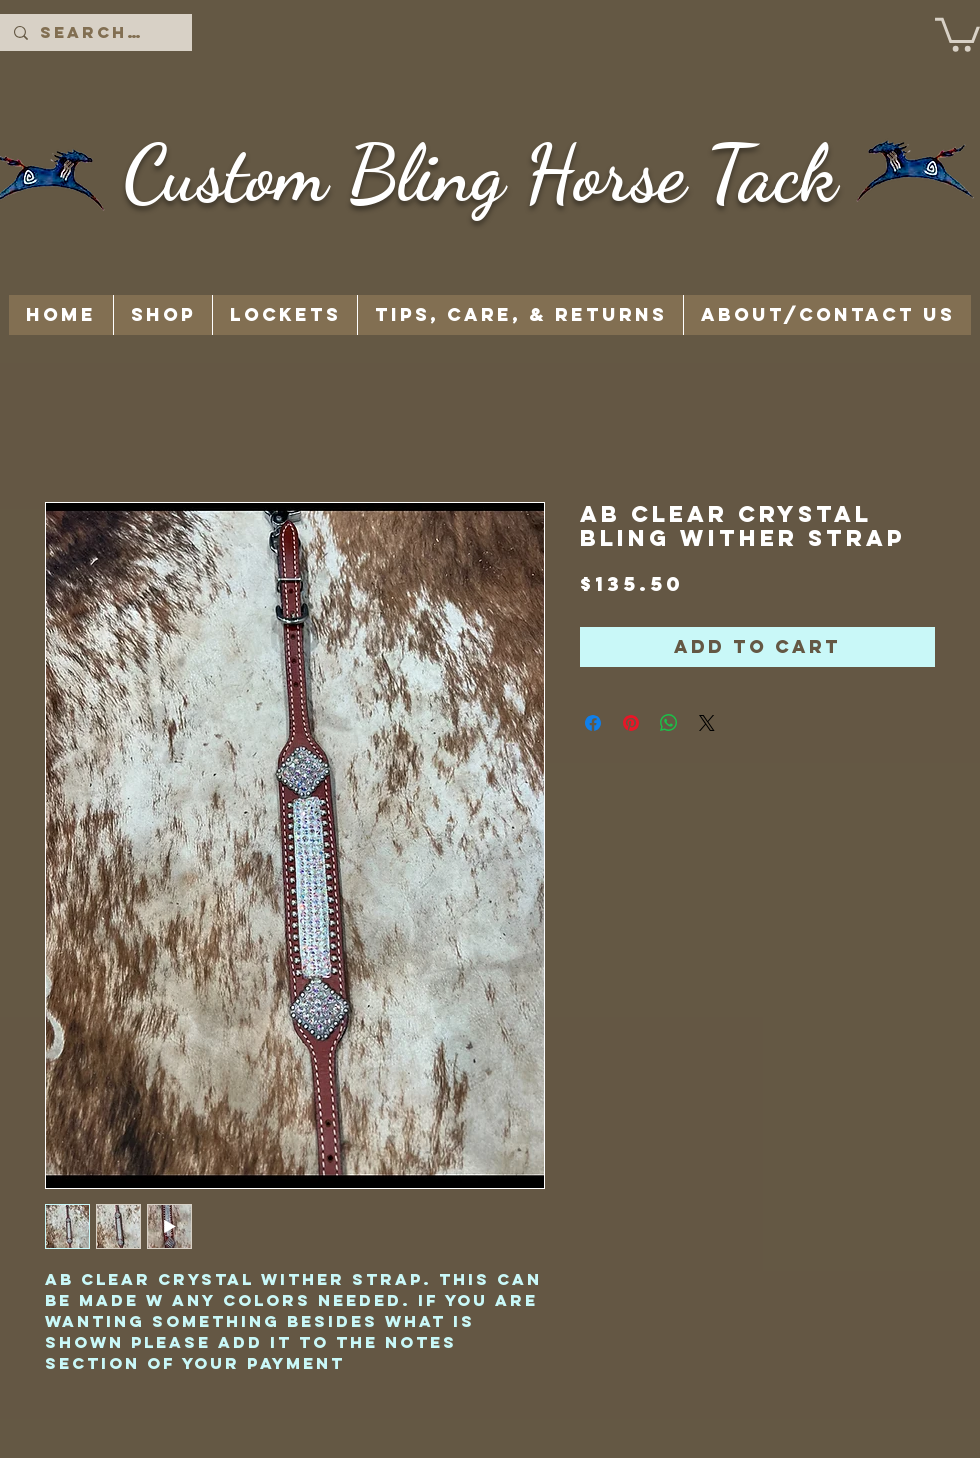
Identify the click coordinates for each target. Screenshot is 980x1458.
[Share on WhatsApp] (669, 723)
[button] (957, 33)
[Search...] (95, 32)
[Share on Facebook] (593, 723)
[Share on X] (707, 723)
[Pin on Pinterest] (631, 723)
